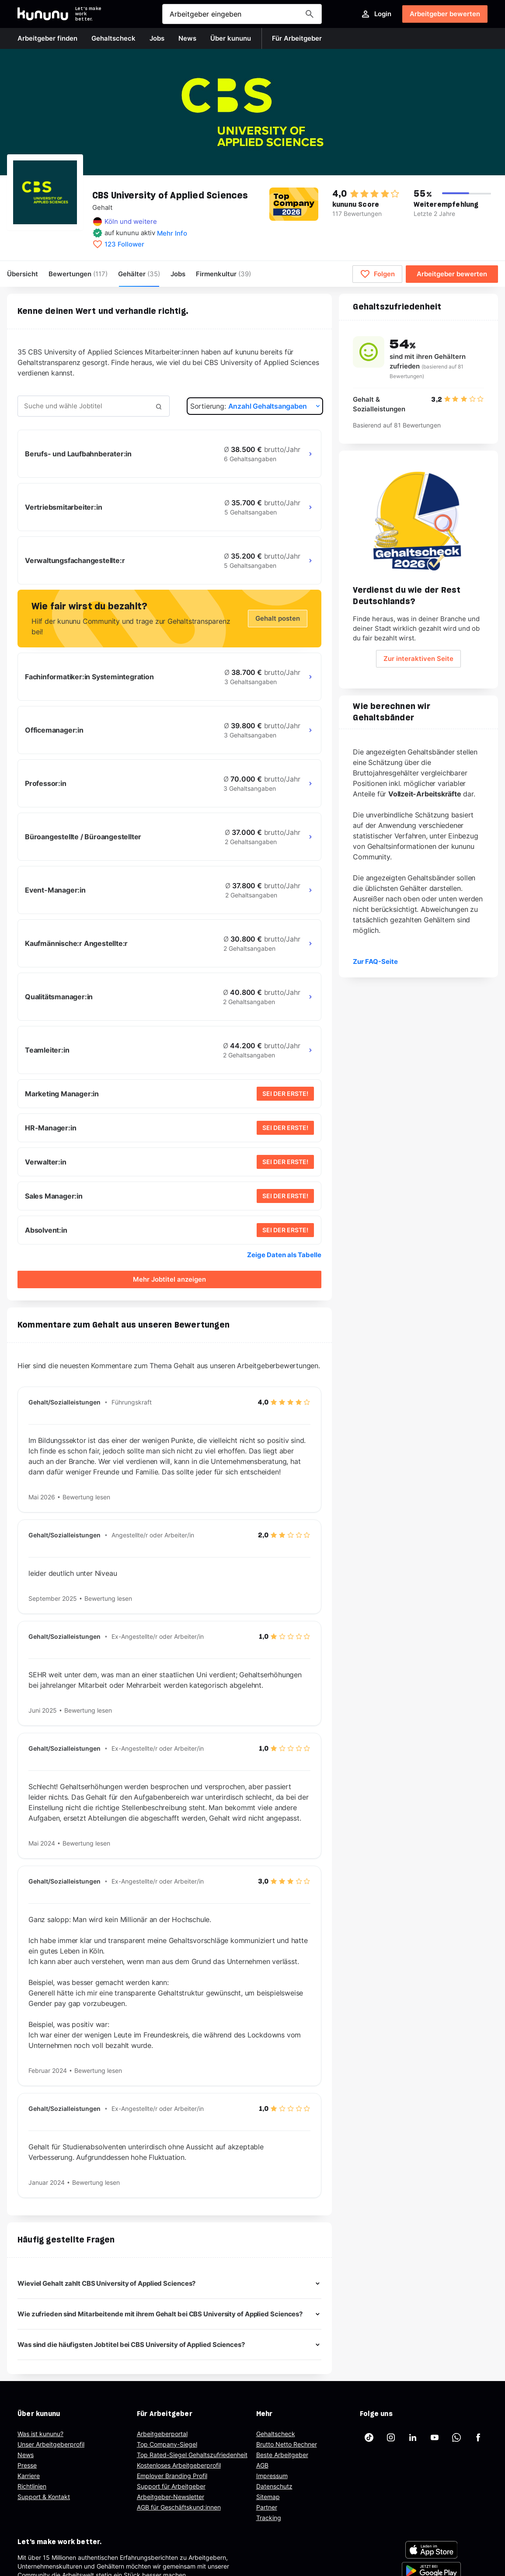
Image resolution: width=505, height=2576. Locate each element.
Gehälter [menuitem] (139, 274)
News (25, 2454)
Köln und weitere (130, 221)
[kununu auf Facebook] (478, 2437)
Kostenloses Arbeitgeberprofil (179, 2465)
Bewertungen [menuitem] (78, 274)
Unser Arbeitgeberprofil (50, 2444)
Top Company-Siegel (167, 2444)
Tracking (268, 2517)
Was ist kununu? (40, 2433)
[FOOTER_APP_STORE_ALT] (431, 2550)
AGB (262, 2465)
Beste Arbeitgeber (282, 2454)
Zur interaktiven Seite (418, 658)
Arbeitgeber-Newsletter (170, 2496)
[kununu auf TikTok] (369, 2437)
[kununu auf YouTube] (434, 2437)
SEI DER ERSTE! (285, 1093)
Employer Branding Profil (172, 2475)
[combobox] (93, 406)
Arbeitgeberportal (162, 2433)
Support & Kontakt (43, 2496)
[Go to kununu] (42, 14)
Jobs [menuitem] (178, 274)
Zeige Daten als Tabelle (284, 1255)
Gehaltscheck (275, 2433)
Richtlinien (31, 2486)
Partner (266, 2507)
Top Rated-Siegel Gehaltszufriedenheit (192, 2454)
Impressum (272, 2475)
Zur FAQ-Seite (375, 961)
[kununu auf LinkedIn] (413, 2437)
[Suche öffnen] (242, 14)
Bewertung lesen (86, 1497)
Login (375, 14)
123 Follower (124, 244)
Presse (27, 2465)
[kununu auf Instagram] (391, 2437)
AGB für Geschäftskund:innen (179, 2507)
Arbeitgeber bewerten (445, 14)
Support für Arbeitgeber (171, 2486)
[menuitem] (223, 274)
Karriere (28, 2475)
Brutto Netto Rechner (286, 2444)
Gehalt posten (277, 618)
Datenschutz (274, 2486)
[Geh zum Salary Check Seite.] (418, 521)
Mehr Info (172, 233)
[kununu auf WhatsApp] (456, 2437)
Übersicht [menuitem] (22, 274)
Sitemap (268, 2496)
